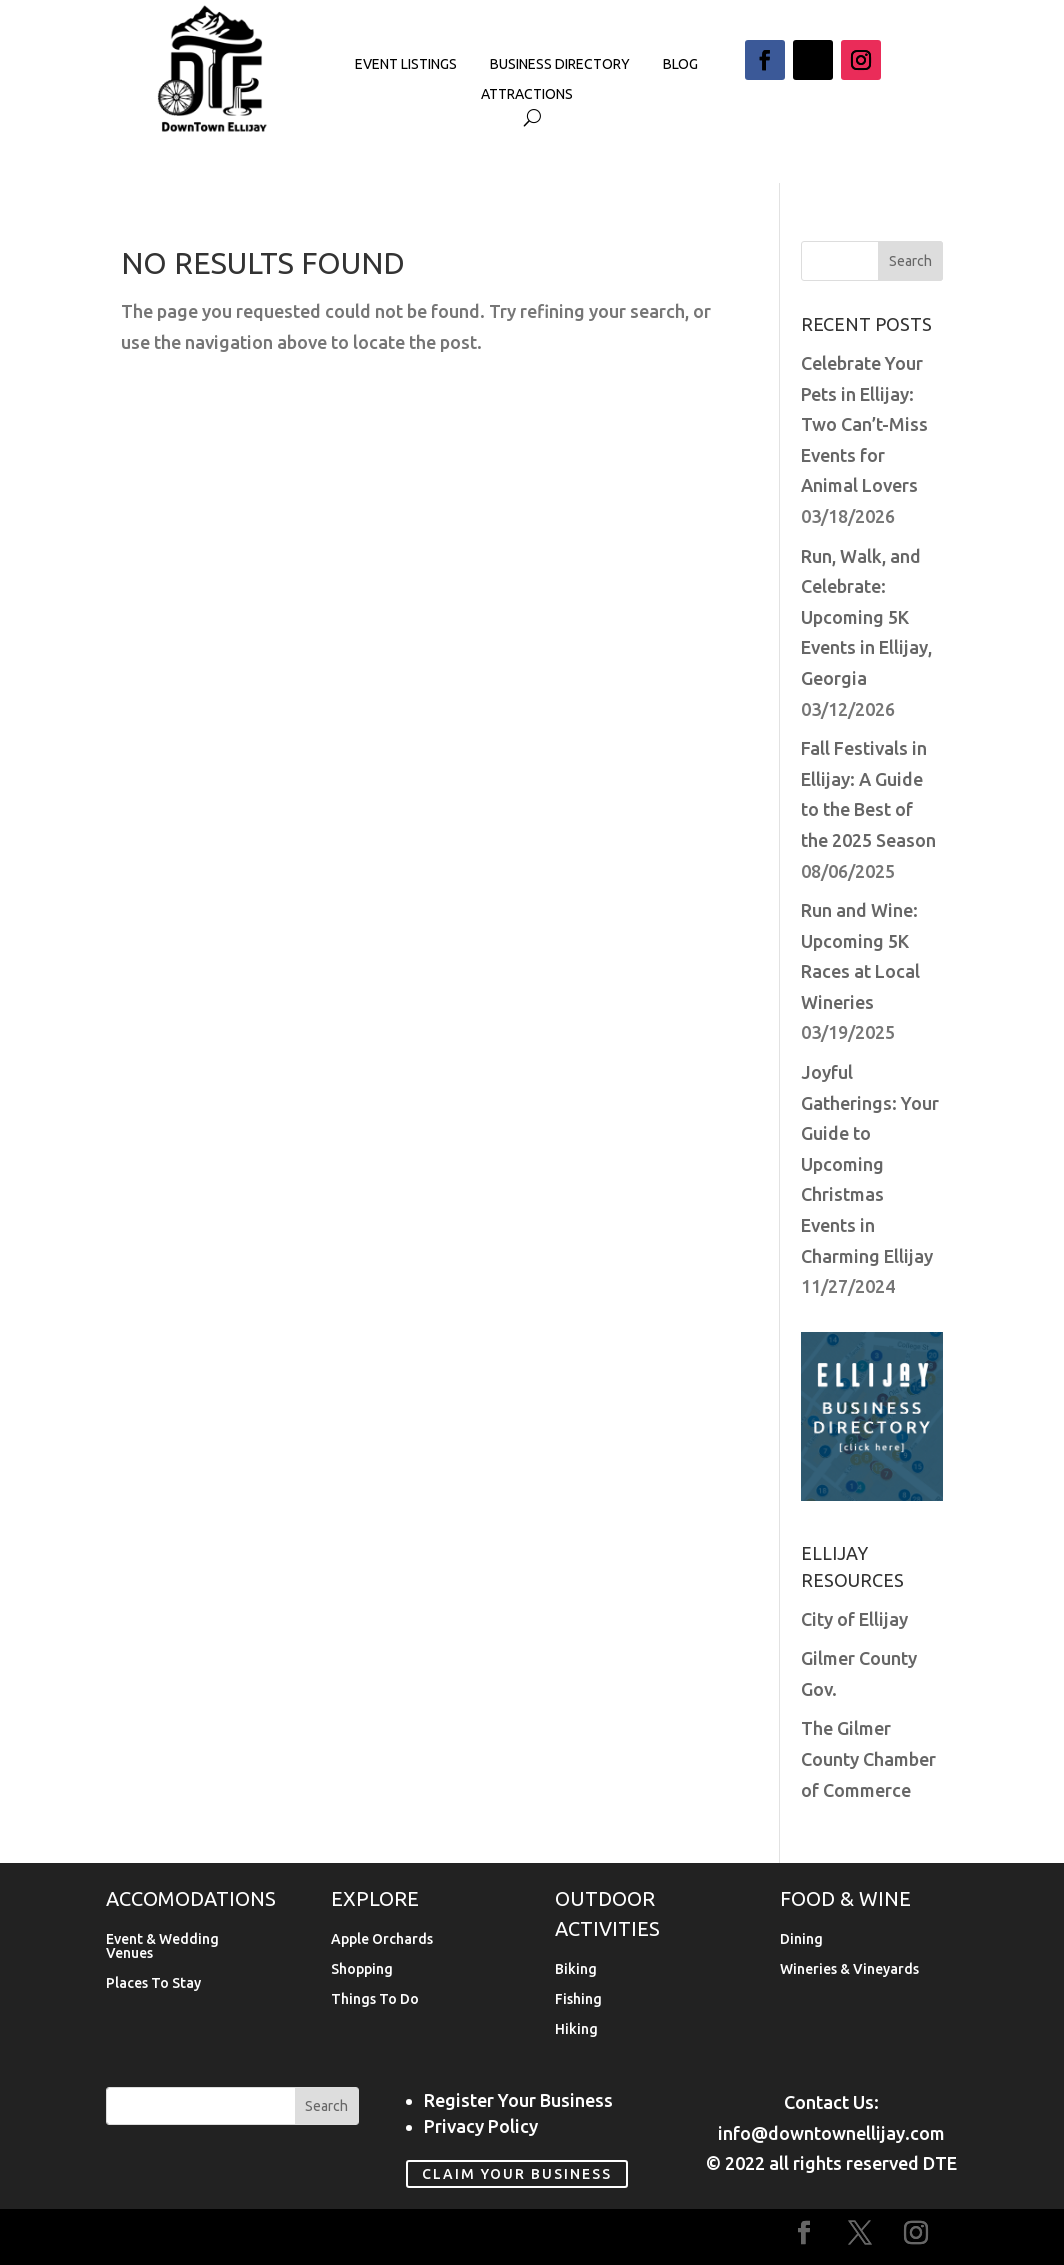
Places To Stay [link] (153, 1983)
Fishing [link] (578, 1999)
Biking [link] (576, 1969)
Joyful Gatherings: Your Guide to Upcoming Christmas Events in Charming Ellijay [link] (870, 1164)
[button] (765, 60)
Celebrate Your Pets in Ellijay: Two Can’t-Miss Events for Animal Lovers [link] (864, 424)
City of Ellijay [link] (854, 1619)
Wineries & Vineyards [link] (849, 1969)
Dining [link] (801, 1939)
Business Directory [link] (560, 64)
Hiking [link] (576, 2029)
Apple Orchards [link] (382, 1939)
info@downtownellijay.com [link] (831, 2133)
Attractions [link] (527, 94)
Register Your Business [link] (518, 2100)
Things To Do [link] (375, 1999)
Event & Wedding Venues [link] (162, 1946)
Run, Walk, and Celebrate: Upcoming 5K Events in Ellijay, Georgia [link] (866, 617)
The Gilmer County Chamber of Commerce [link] (868, 1758)
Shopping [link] (362, 1969)
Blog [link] (680, 64)
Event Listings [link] (406, 64)
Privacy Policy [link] (481, 2126)
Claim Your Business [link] (517, 2174)
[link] (213, 128)
